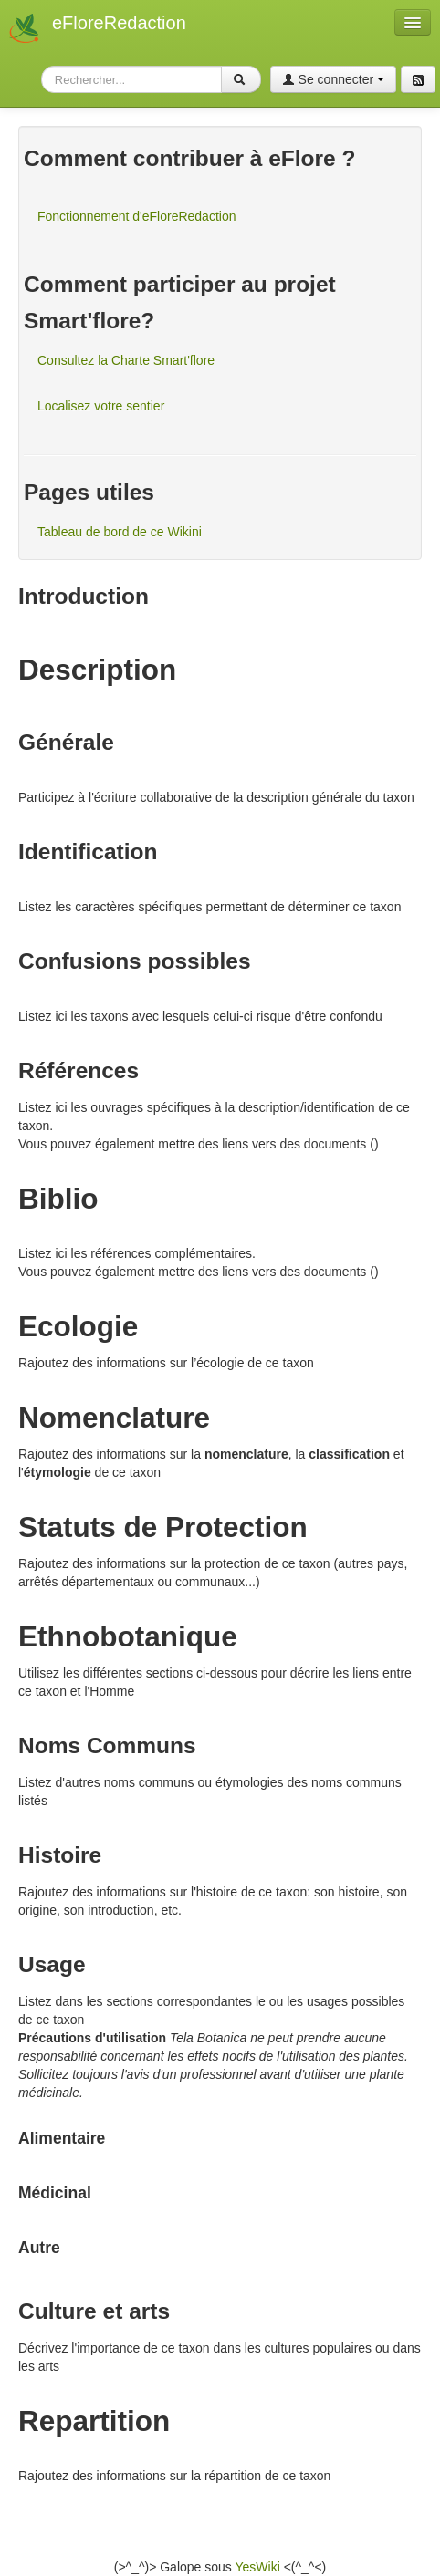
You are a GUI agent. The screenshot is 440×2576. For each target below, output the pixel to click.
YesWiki (257, 2567)
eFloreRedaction (119, 23)
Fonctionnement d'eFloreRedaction (136, 216)
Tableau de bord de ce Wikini (119, 532)
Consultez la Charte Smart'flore (126, 360)
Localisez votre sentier (100, 406)
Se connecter (333, 79)
